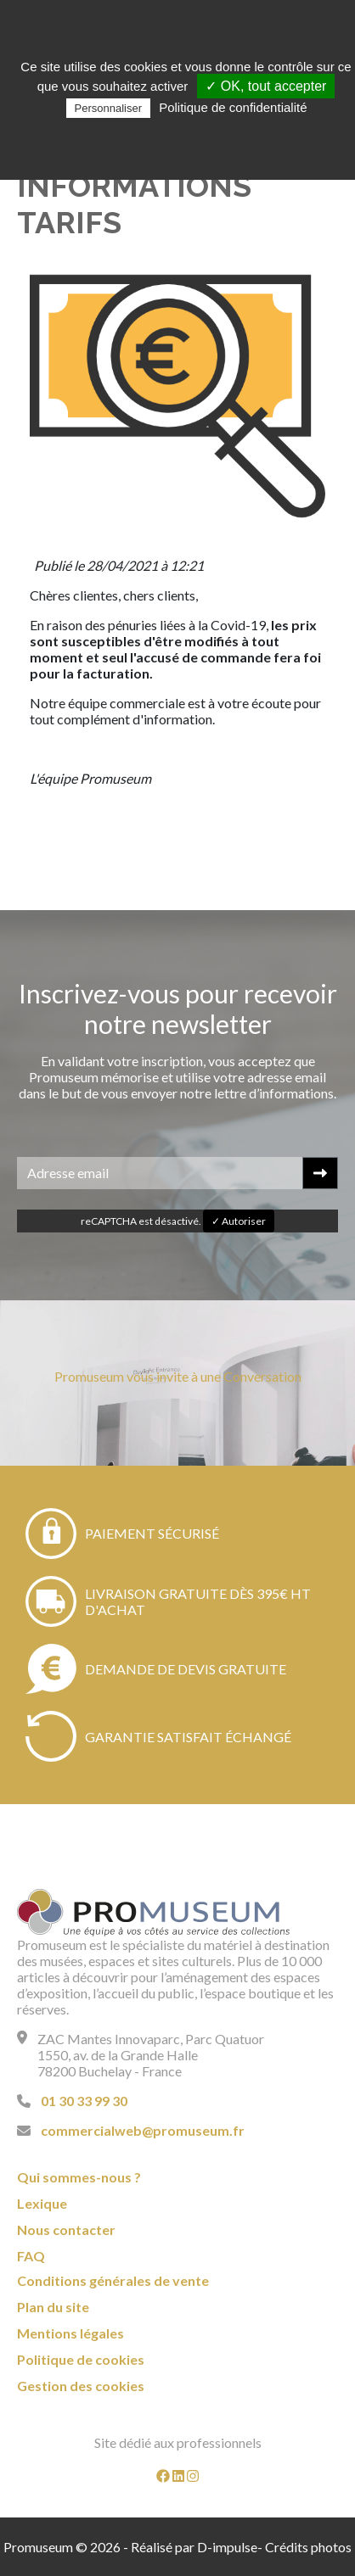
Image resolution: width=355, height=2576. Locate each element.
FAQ (31, 2256)
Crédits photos (308, 2547)
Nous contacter (66, 2229)
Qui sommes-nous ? (79, 2177)
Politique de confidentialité (233, 107)
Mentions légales (70, 2333)
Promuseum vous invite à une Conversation (177, 1376)
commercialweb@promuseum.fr (143, 2130)
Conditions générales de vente (113, 2280)
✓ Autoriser (238, 1221)
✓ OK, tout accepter (266, 86)
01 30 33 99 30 (84, 2101)
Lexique (42, 2203)
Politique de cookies (80, 2359)
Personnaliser (109, 108)
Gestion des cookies (80, 2386)
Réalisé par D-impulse (194, 2547)
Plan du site (53, 2307)
